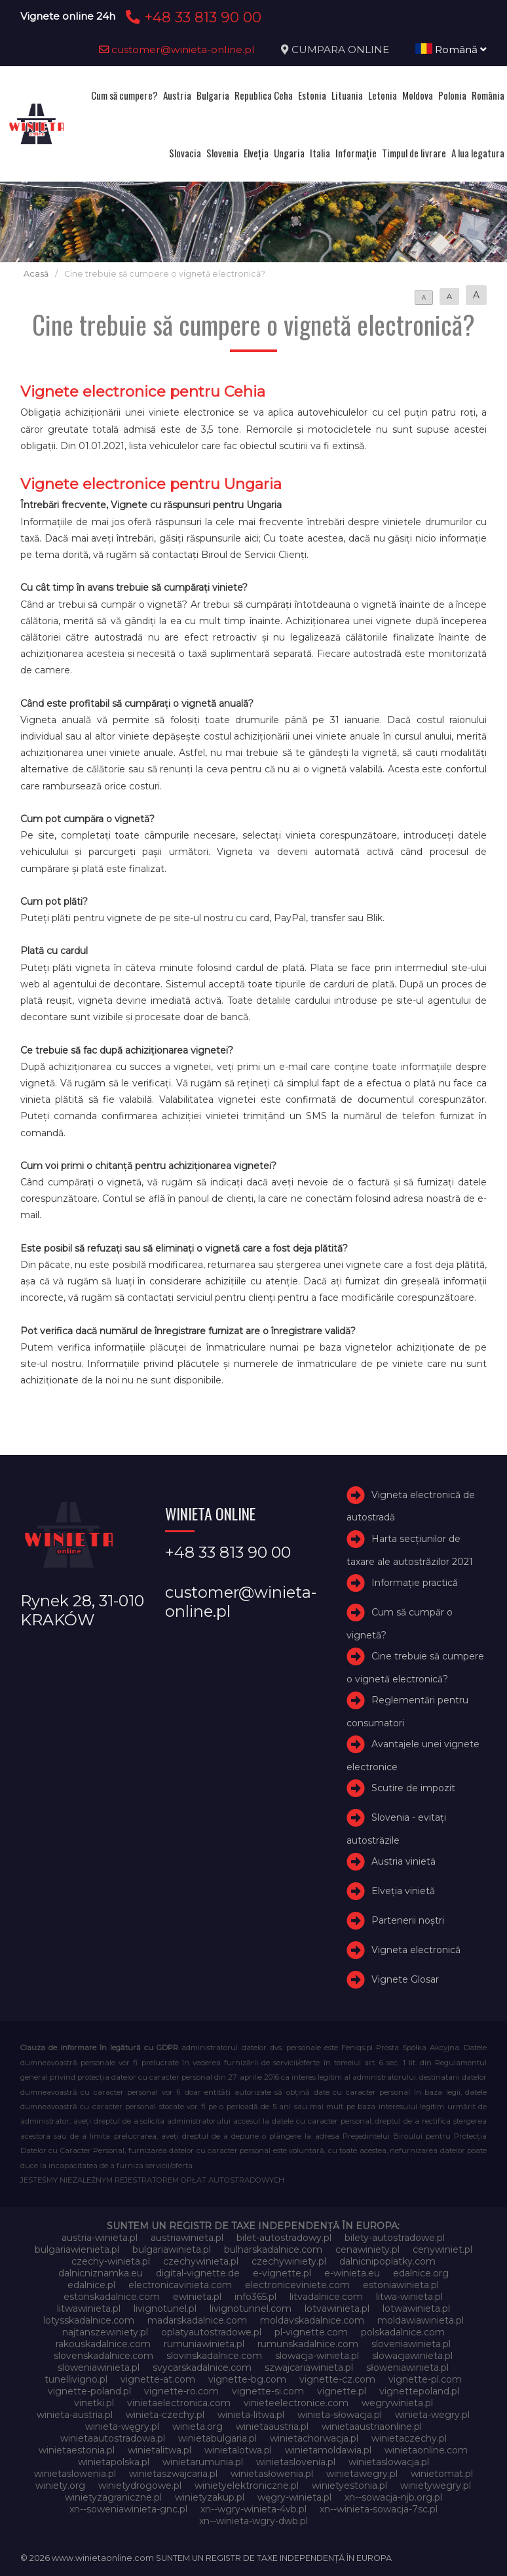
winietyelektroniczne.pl (247, 2485)
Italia (320, 153)
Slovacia (185, 153)
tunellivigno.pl (76, 2379)
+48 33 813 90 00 (191, 17)
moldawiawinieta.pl (420, 2320)
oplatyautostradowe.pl (211, 2332)
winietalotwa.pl (238, 2450)
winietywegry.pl (435, 2485)
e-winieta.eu (352, 2273)
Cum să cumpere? (124, 95)
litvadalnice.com (326, 2297)
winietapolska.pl (113, 2462)
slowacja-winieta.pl (317, 2356)
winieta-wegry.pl (432, 2415)
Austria (177, 95)
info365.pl (255, 2297)
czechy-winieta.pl (110, 2261)
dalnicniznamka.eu (100, 2273)
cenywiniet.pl (442, 2249)
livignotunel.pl (165, 2308)
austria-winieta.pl (100, 2238)
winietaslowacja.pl (388, 2462)
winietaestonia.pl (77, 2450)
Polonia (452, 95)
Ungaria (289, 153)
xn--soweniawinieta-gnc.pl (128, 2509)
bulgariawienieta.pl (77, 2249)
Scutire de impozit (413, 1788)
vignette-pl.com (425, 2379)
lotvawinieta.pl (337, 2308)
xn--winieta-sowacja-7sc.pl (379, 2509)
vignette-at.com (158, 2379)
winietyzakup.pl (209, 2497)
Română (451, 49)
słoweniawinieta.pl (407, 2367)
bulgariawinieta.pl (171, 2249)
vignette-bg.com (247, 2379)
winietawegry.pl (362, 2474)
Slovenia (222, 153)
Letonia (382, 95)
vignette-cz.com (337, 2379)
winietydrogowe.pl (139, 2485)
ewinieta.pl (197, 2297)
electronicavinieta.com (180, 2285)
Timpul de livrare (414, 153)
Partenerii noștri (407, 1920)
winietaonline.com (426, 2450)
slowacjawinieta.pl (412, 2356)
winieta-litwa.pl (250, 2415)
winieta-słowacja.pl (339, 2415)
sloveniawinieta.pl (411, 2344)
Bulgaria (213, 95)
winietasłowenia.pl (272, 2474)
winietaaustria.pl (272, 2426)
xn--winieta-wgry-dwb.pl (253, 2521)
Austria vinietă (403, 1862)
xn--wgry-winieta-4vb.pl (253, 2509)
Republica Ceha (264, 95)
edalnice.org (421, 2273)
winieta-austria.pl (75, 2415)
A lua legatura (477, 153)
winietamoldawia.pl (328, 2450)
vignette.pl (341, 2391)
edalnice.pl (91, 2285)
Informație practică (414, 1583)
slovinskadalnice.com (214, 2356)
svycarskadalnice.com (202, 2367)
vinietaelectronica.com (179, 2403)
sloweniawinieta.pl (99, 2367)
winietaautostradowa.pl (112, 2438)
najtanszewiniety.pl (105, 2332)
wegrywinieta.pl (397, 2403)
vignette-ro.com (181, 2391)
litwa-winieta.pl (409, 2297)
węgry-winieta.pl (294, 2497)
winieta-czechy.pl (165, 2415)
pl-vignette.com (311, 2332)
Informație (356, 153)
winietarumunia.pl (202, 2462)
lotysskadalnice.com (88, 2320)
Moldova (417, 95)
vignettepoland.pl (419, 2391)
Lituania (347, 95)
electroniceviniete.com (297, 2285)
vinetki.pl (94, 2403)
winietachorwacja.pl (314, 2438)
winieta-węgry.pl (122, 2426)
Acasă (36, 274)
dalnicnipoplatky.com (387, 2261)
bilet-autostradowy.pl (283, 2238)
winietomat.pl (442, 2474)
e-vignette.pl (282, 2273)
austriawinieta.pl (187, 2238)
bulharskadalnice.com (273, 2249)
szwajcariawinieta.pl (309, 2367)
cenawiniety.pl (367, 2249)
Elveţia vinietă (403, 1891)
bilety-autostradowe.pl (395, 2238)
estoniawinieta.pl (401, 2285)
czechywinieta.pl (200, 2261)
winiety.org (60, 2485)
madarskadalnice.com (197, 2320)
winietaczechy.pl (409, 2438)
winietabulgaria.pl (217, 2438)
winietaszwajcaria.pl (173, 2474)
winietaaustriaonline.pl (372, 2426)
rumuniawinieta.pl (204, 2344)
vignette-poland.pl (89, 2391)
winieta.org (197, 2426)
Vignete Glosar (405, 1979)
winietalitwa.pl (159, 2450)
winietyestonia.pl (349, 2485)
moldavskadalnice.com (312, 2320)
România (488, 95)
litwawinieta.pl (89, 2308)
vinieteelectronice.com (296, 2403)
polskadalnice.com (403, 2332)
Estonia (312, 95)
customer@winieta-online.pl (177, 49)
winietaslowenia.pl (75, 2474)
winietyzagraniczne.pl (113, 2497)
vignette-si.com (268, 2391)
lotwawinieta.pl (416, 2308)
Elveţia (256, 153)
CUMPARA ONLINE (340, 49)
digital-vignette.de (198, 2273)
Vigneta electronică (415, 1950)
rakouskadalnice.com (103, 2344)
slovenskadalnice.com (103, 2356)
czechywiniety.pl (289, 2261)
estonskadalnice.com (112, 2297)
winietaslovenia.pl (295, 2462)
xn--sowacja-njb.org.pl (393, 2497)
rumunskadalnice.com (307, 2344)
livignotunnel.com (250, 2308)
